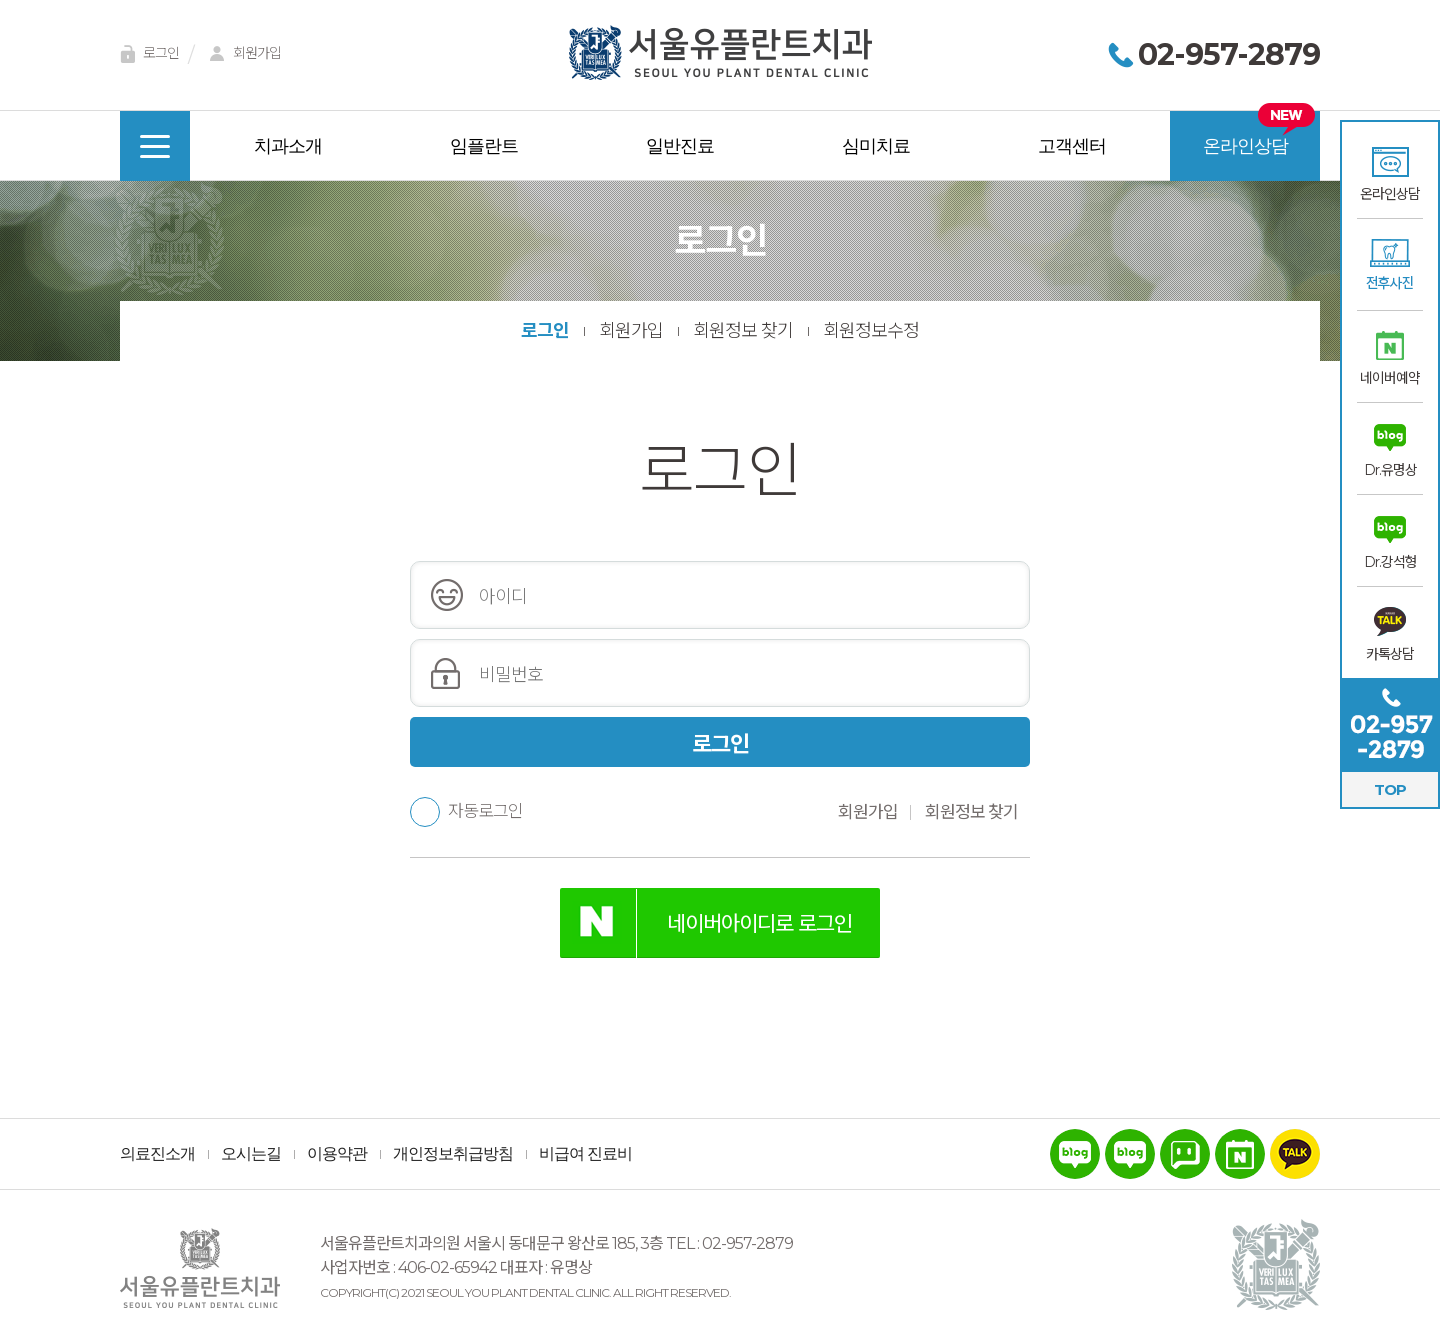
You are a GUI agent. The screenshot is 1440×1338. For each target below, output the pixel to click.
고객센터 (1072, 146)
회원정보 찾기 (743, 331)
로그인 (146, 54)
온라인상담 (1390, 194)
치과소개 (288, 146)
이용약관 (337, 1154)
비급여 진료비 (585, 1154)
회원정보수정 (871, 331)
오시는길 (251, 1154)
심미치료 (876, 146)
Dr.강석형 (1390, 562)
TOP (1390, 789)
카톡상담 (1390, 654)
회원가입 (242, 54)
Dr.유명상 (1390, 470)
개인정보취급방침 (453, 1154)
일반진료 (680, 146)
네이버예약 (1390, 378)
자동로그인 (466, 811)
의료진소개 (157, 1154)
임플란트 (484, 146)
